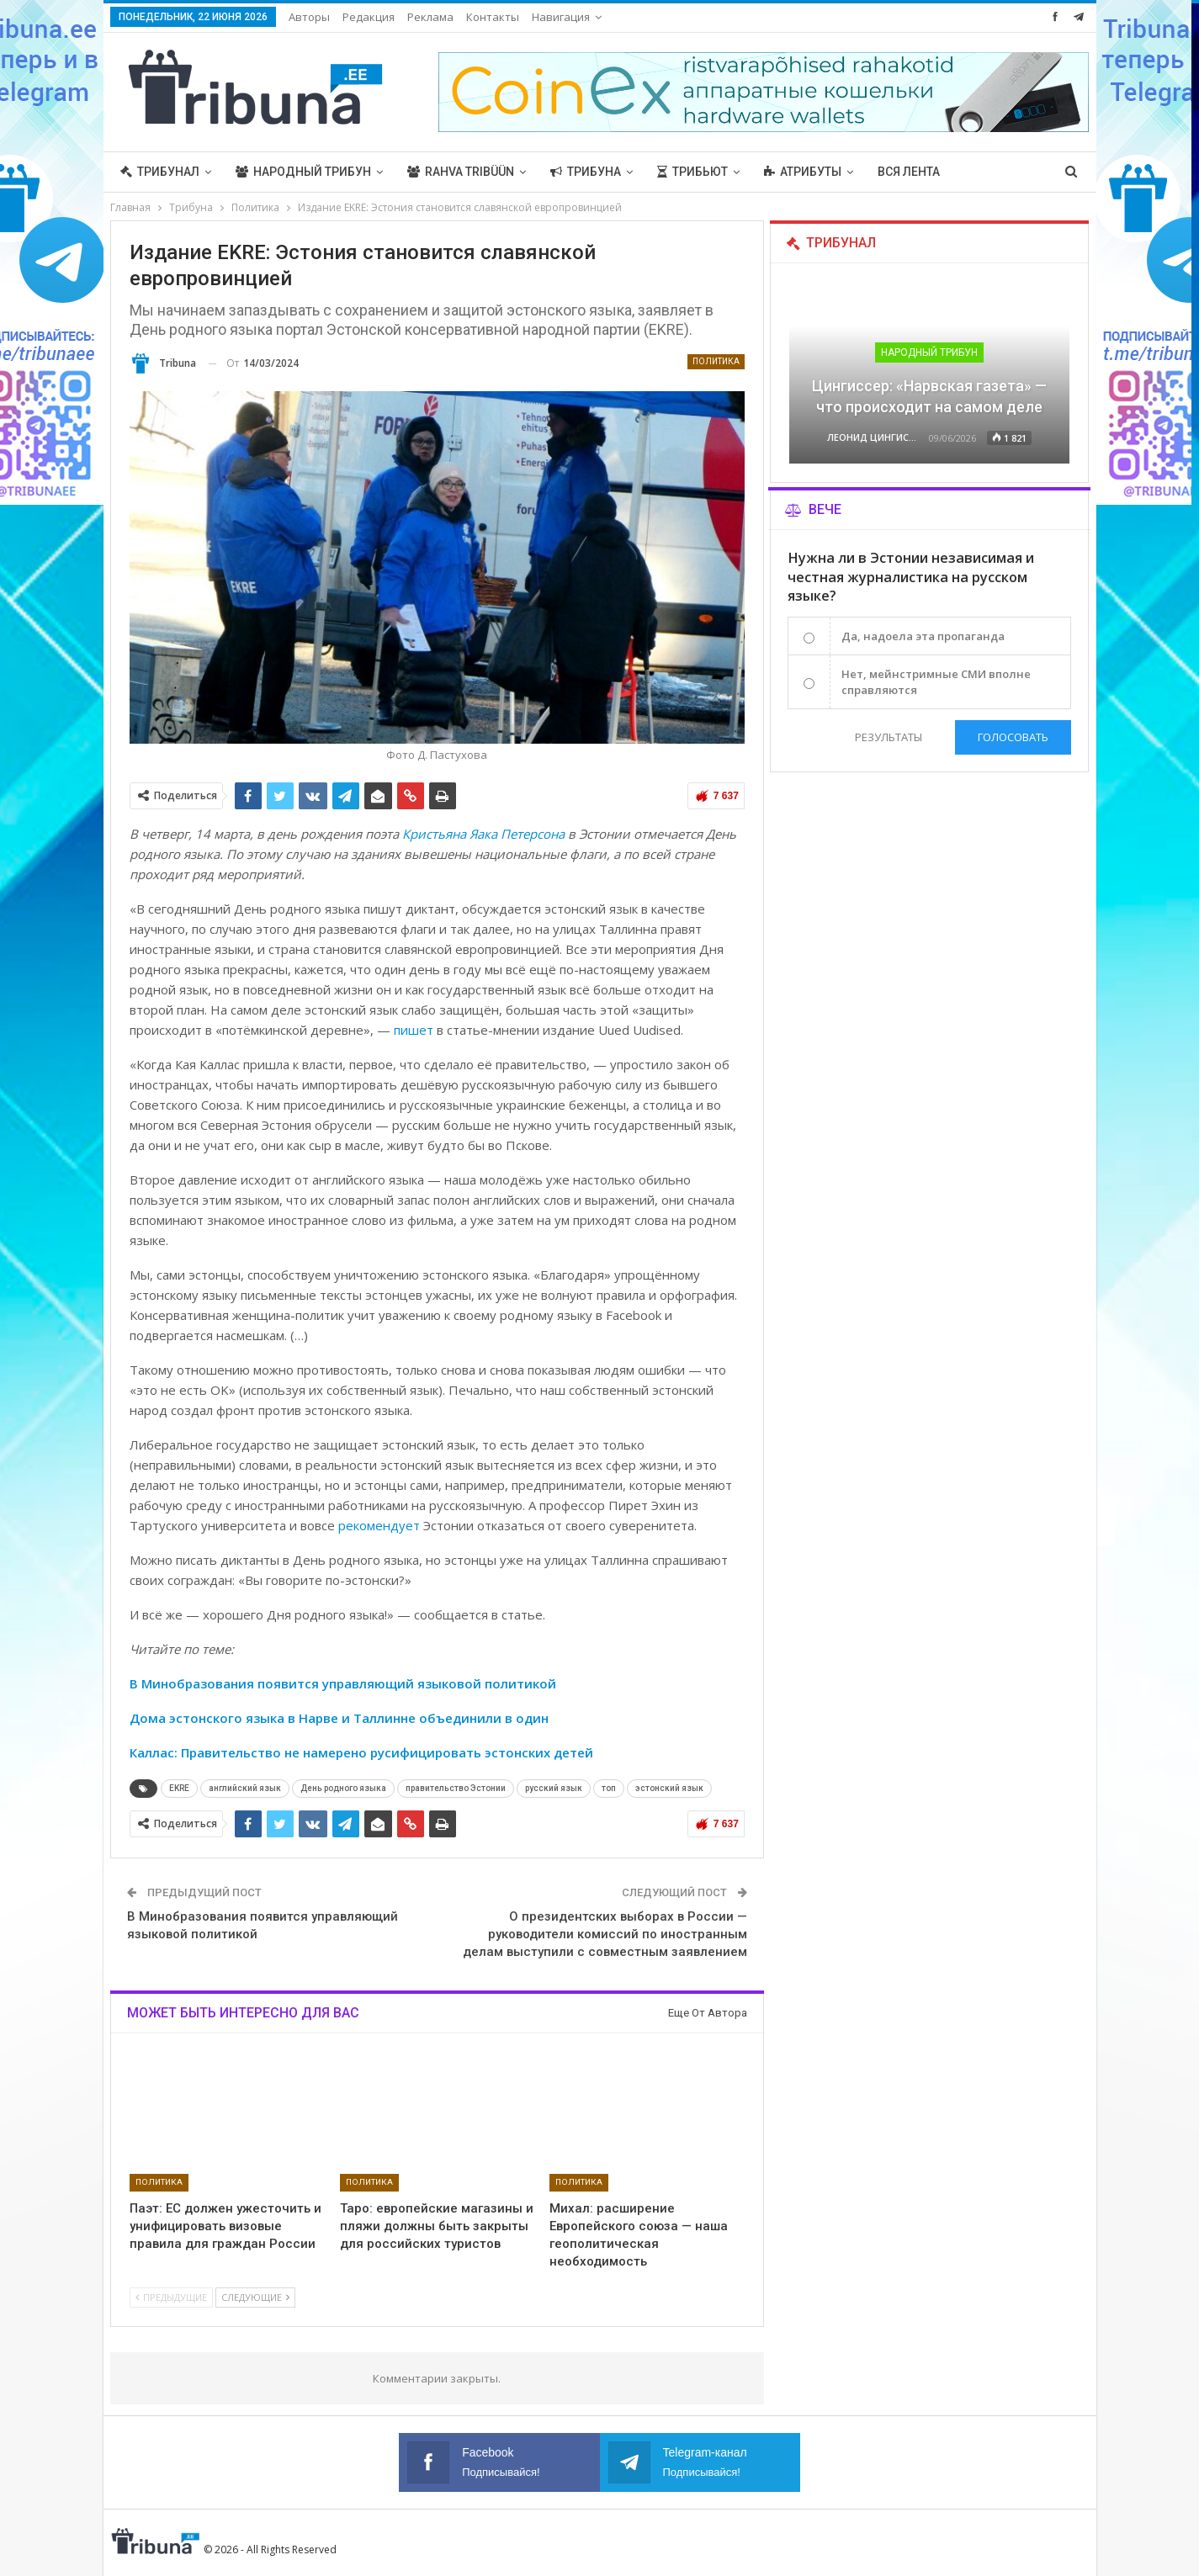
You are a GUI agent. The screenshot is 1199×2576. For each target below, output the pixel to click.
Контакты (492, 16)
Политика (716, 361)
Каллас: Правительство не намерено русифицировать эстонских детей (361, 1752)
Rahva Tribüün (460, 171)
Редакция (368, 16)
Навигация (561, 16)
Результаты (888, 737)
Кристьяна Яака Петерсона (483, 833)
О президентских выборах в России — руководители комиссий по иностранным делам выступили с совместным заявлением (605, 1934)
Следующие (255, 2297)
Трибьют (692, 171)
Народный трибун (303, 171)
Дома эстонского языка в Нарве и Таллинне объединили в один (339, 1717)
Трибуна (585, 171)
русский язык (553, 1788)
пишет (413, 1029)
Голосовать (1013, 737)
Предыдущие (171, 2297)
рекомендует (379, 1525)
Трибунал (159, 171)
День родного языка (343, 1788)
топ (609, 1788)
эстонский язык (669, 1788)
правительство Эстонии (456, 1788)
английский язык (245, 1788)
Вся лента (909, 171)
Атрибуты (802, 171)
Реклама (430, 16)
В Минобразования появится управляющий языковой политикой (343, 1683)
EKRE (179, 1788)
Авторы (309, 16)
